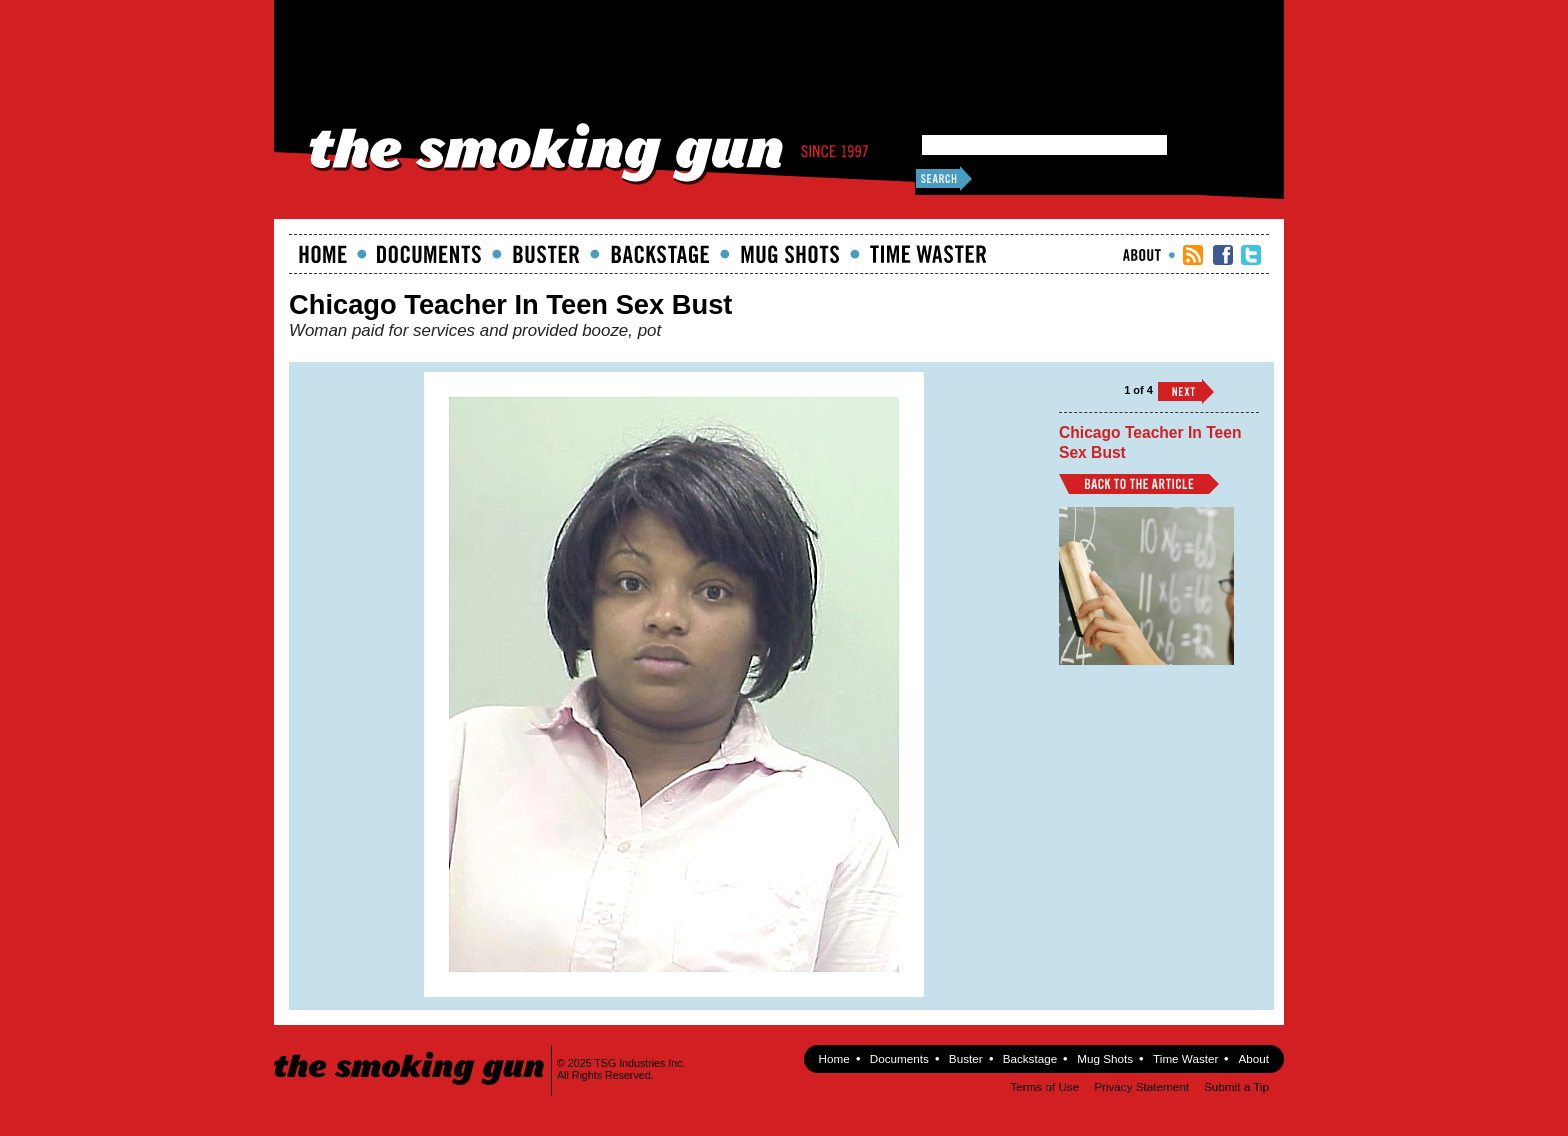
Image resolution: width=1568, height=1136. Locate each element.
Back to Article (1139, 484)
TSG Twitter (1251, 255)
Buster (546, 254)
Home (323, 254)
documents (429, 254)
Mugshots (790, 254)
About (1142, 255)
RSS (1193, 255)
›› (1186, 391)
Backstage (660, 254)
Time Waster (928, 254)
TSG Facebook (1223, 255)
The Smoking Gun (410, 1050)
